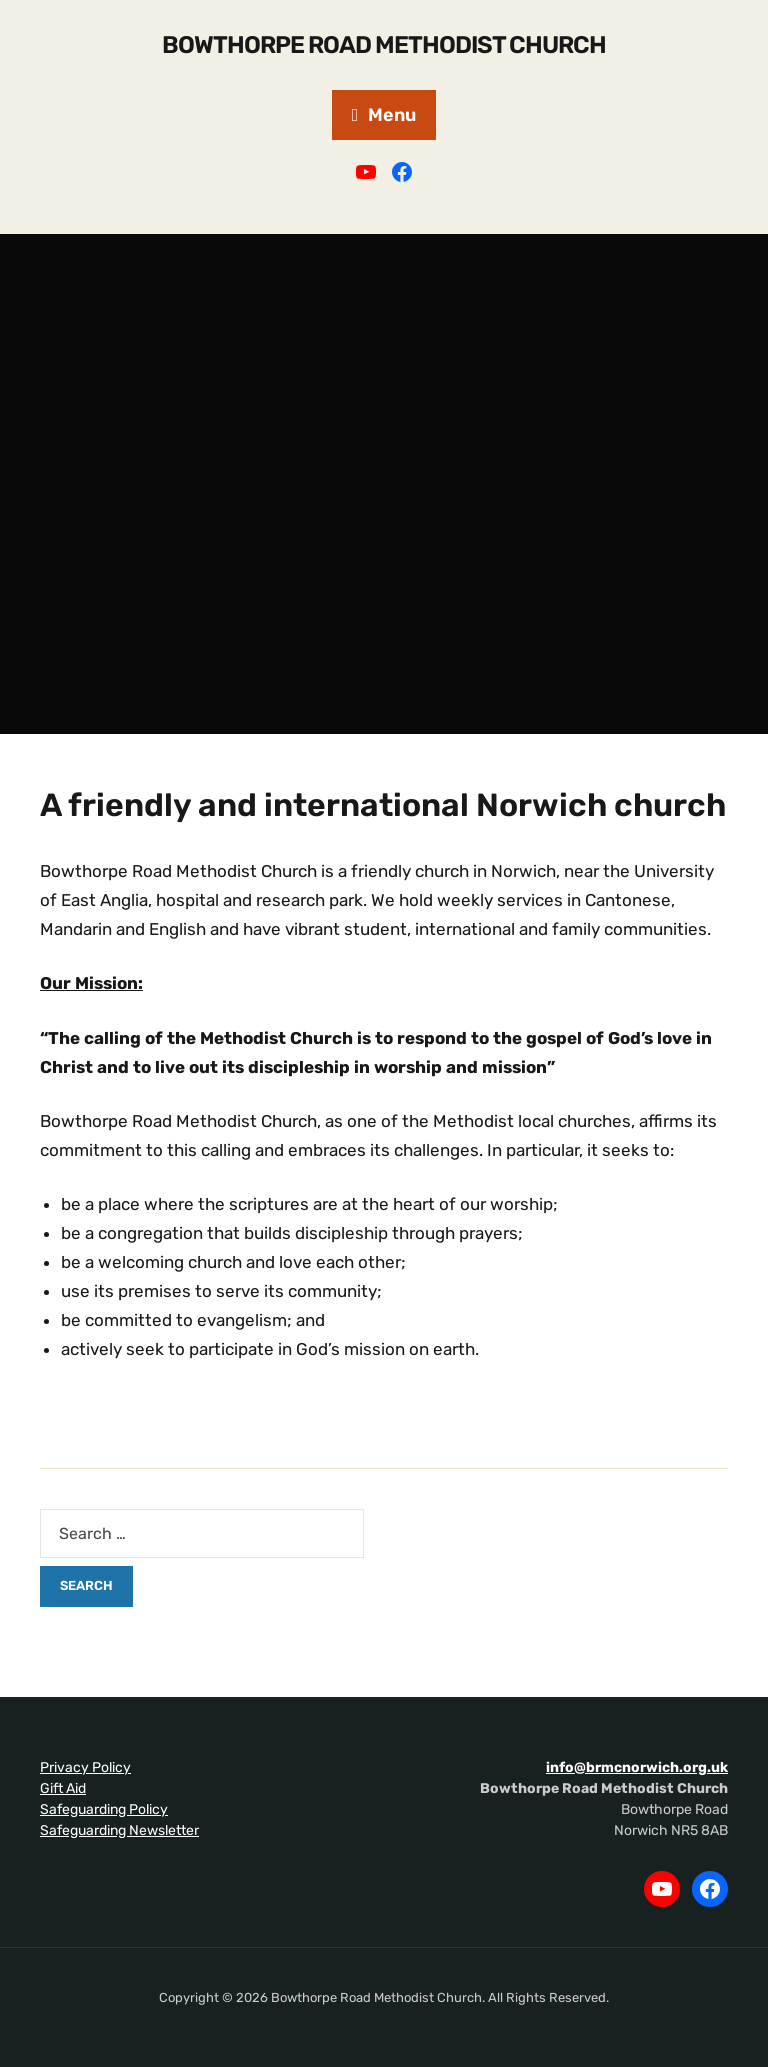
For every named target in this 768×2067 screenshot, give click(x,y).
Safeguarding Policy (104, 1809)
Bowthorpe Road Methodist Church (384, 45)
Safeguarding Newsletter (119, 1830)
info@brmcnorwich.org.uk (637, 1767)
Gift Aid (63, 1788)
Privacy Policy (85, 1767)
